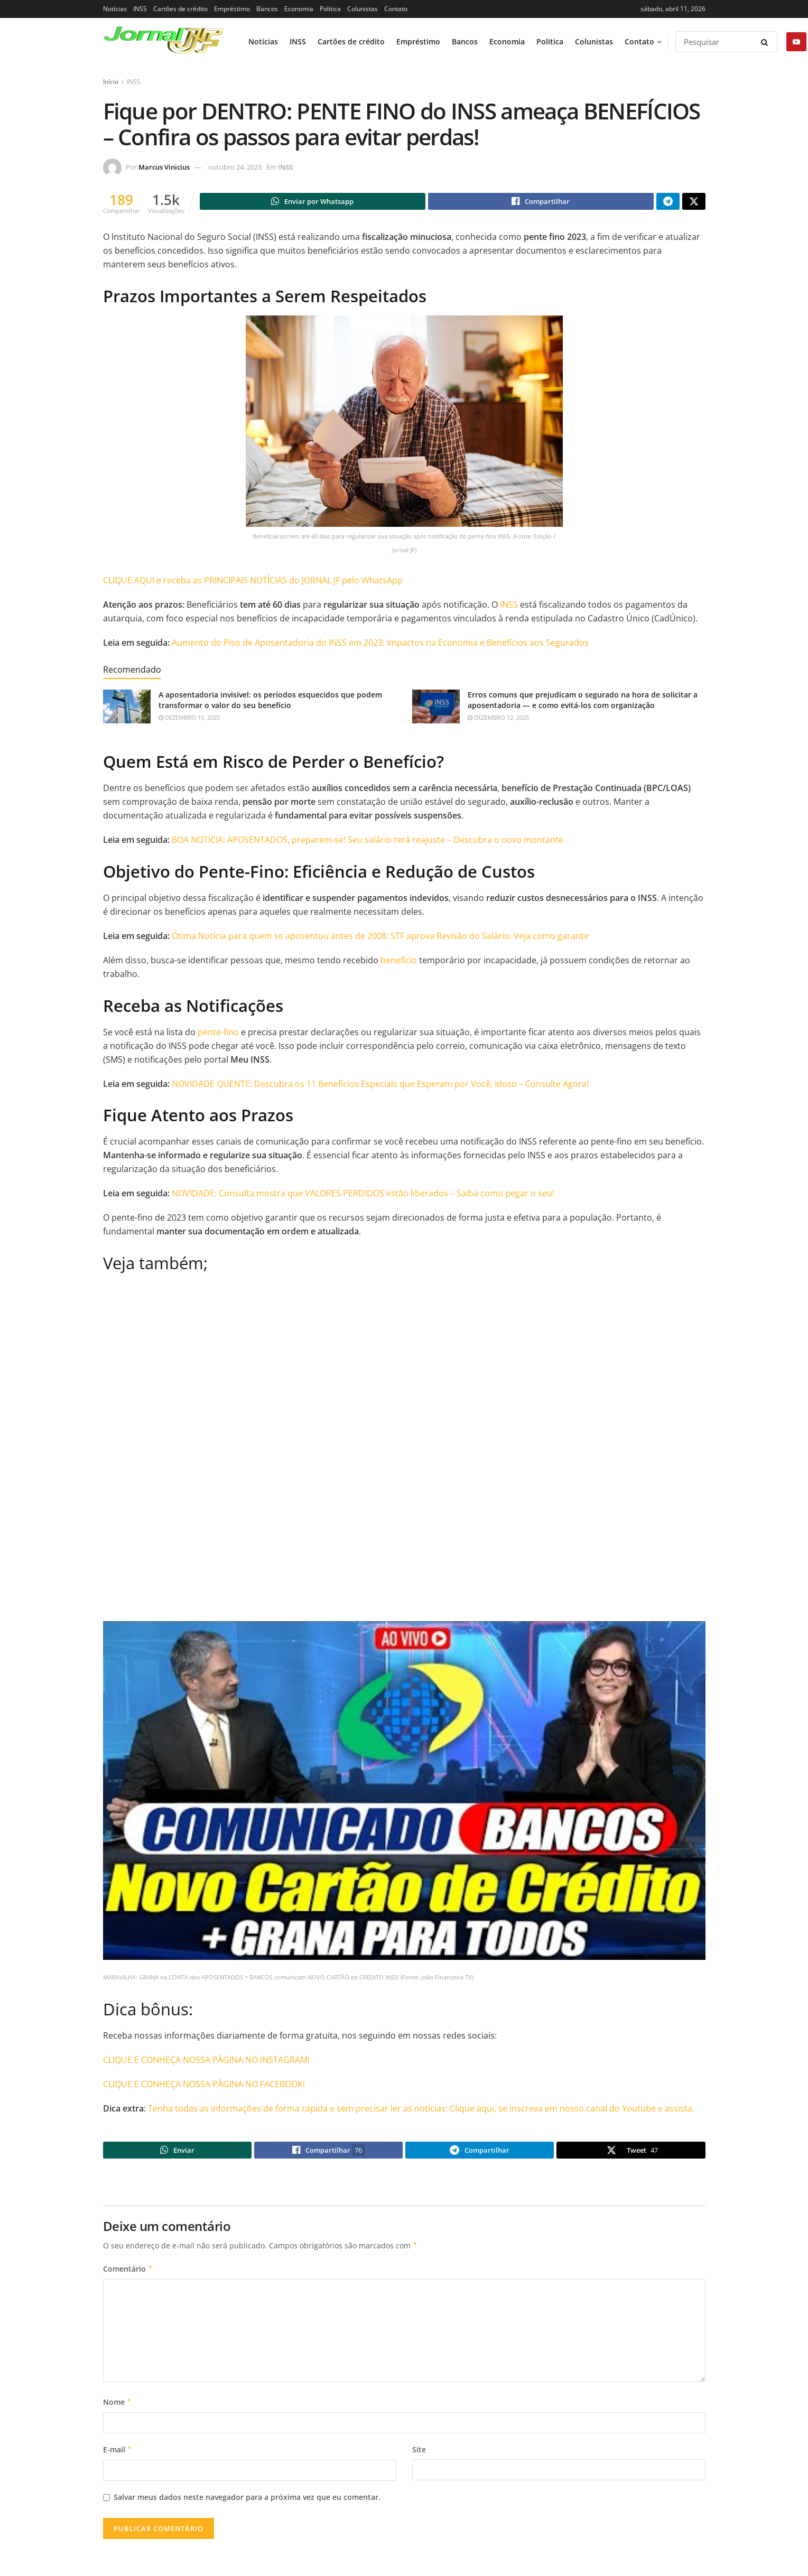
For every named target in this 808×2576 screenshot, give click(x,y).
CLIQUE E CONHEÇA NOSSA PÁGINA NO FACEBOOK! (204, 2085)
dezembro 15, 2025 (189, 719)
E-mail (118, 2454)
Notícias (115, 8)
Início (110, 81)
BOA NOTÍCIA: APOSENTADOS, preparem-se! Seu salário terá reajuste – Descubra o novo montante (367, 841)
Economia (298, 8)
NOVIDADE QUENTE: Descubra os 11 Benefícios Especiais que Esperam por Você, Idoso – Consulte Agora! (380, 1085)
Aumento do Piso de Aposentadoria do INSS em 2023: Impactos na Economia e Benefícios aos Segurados (380, 644)
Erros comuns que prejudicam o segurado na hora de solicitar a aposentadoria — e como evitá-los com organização (583, 701)
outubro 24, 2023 (235, 167)
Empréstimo (232, 8)
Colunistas (362, 8)
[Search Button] (766, 41)
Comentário (128, 2274)
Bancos (267, 8)
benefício (398, 962)
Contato (395, 8)
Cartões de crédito (180, 8)
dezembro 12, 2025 (498, 719)
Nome (117, 2406)
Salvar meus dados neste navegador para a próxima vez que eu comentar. (247, 2502)
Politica (330, 8)
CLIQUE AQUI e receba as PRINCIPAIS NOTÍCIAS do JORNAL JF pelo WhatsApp (253, 582)
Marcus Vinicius (164, 167)
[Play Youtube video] (404, 1792)
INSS (140, 8)
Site (419, 2454)
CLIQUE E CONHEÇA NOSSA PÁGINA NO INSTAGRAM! (206, 2061)
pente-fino (218, 1033)
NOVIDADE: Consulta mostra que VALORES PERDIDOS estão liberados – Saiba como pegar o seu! (363, 1195)
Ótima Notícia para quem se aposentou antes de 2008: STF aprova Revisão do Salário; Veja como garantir (381, 937)
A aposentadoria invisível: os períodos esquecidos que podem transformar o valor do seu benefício (270, 701)
